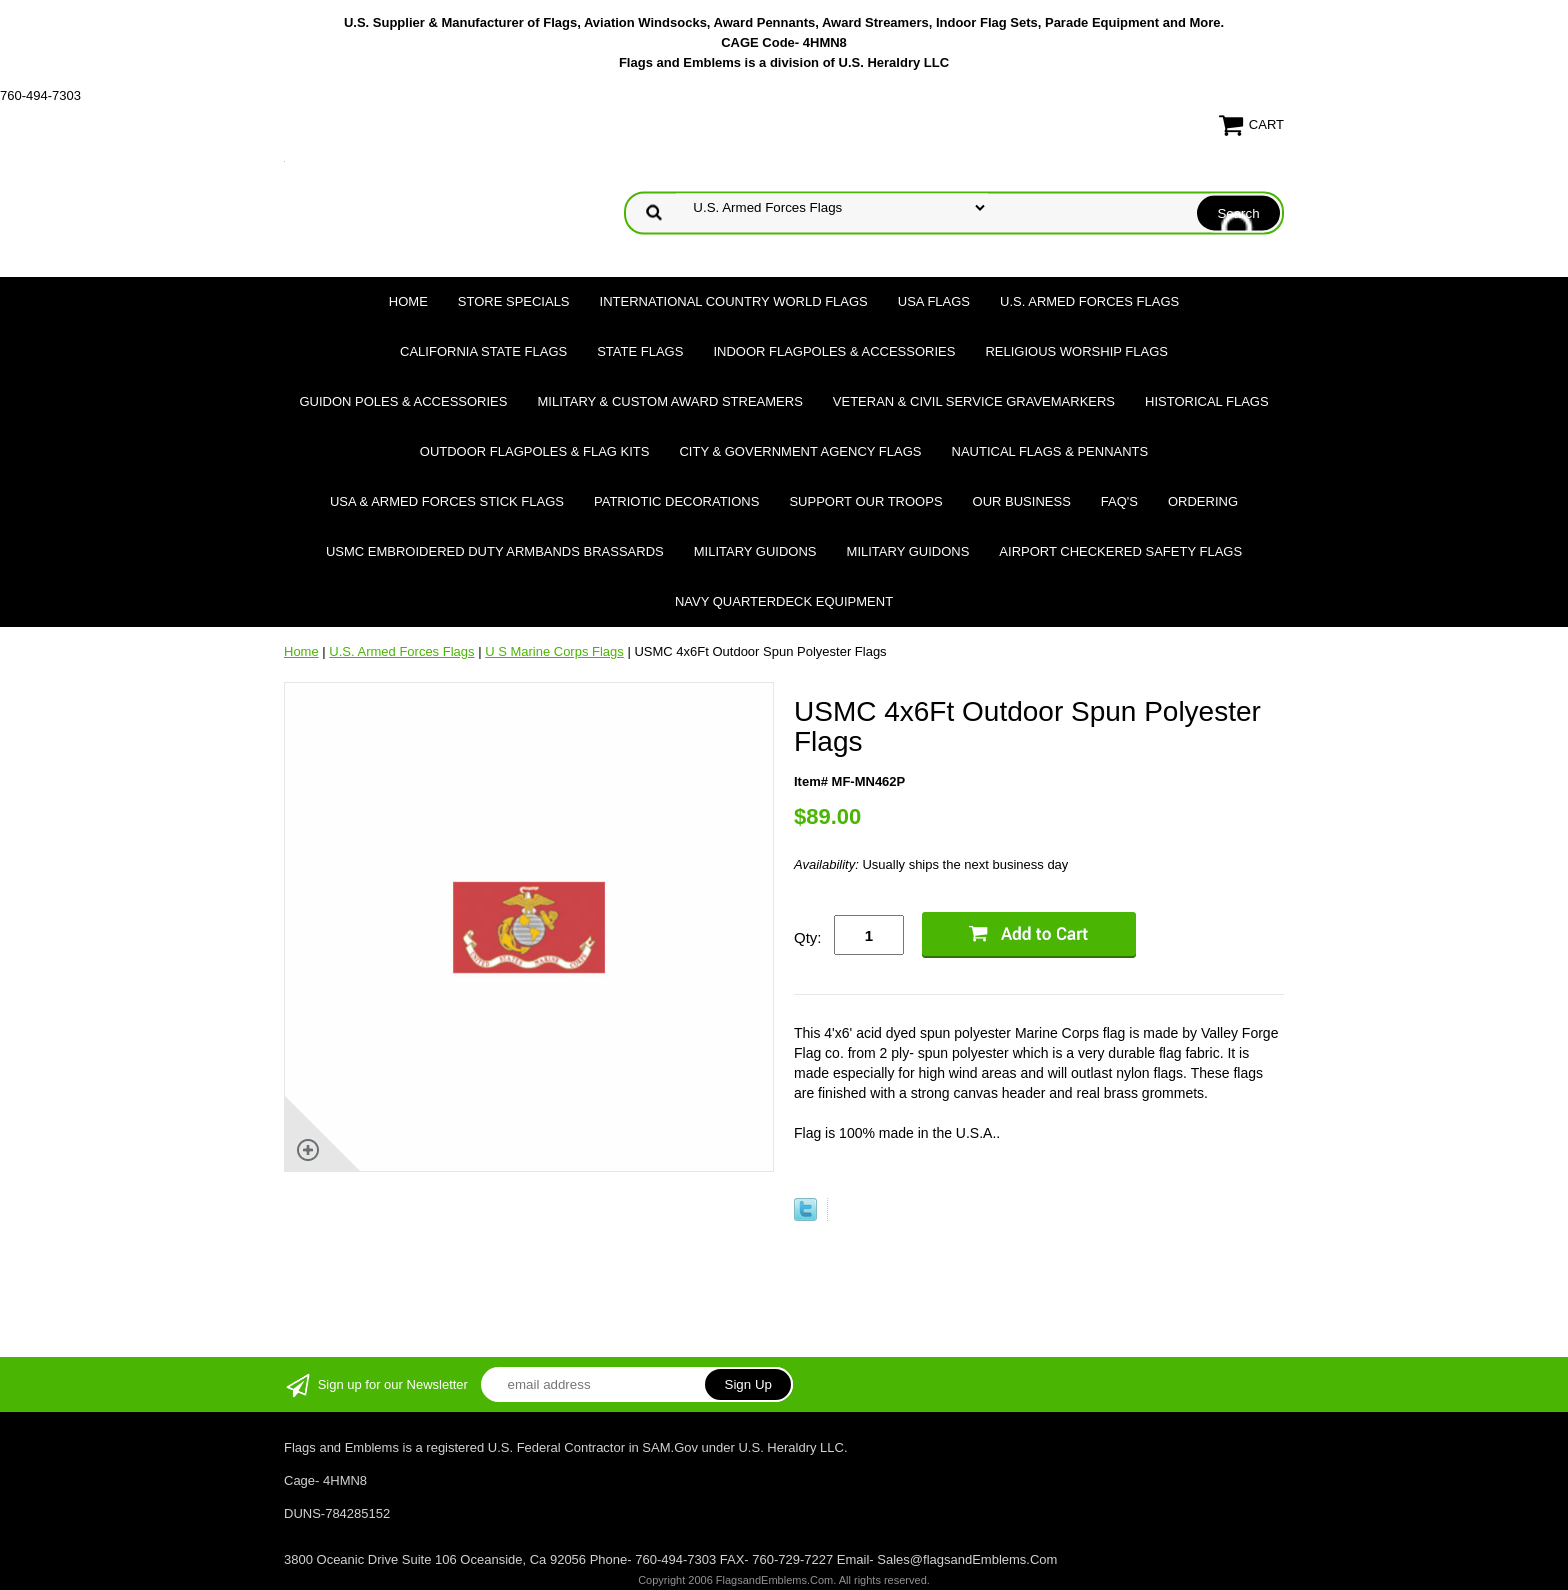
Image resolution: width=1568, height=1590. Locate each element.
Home (408, 301)
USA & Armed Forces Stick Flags (447, 501)
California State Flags (483, 351)
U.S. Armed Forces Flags (1089, 301)
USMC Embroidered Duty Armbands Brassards (495, 551)
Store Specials (514, 301)
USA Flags (934, 301)
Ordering (1203, 501)
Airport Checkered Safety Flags (1120, 551)
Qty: (808, 937)
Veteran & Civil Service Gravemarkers (974, 401)
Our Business (1022, 501)
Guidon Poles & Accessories (403, 401)
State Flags (640, 351)
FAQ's (1119, 501)
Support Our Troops (865, 501)
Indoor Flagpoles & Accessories (834, 351)
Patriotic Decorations (676, 501)
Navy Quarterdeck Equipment (784, 601)
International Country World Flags (734, 301)
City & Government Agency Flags (800, 451)
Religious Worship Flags (1076, 351)
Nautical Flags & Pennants (1050, 451)
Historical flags (1207, 401)
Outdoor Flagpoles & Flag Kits (535, 451)
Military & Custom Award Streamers (669, 401)
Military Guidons (755, 551)
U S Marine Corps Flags (554, 651)
